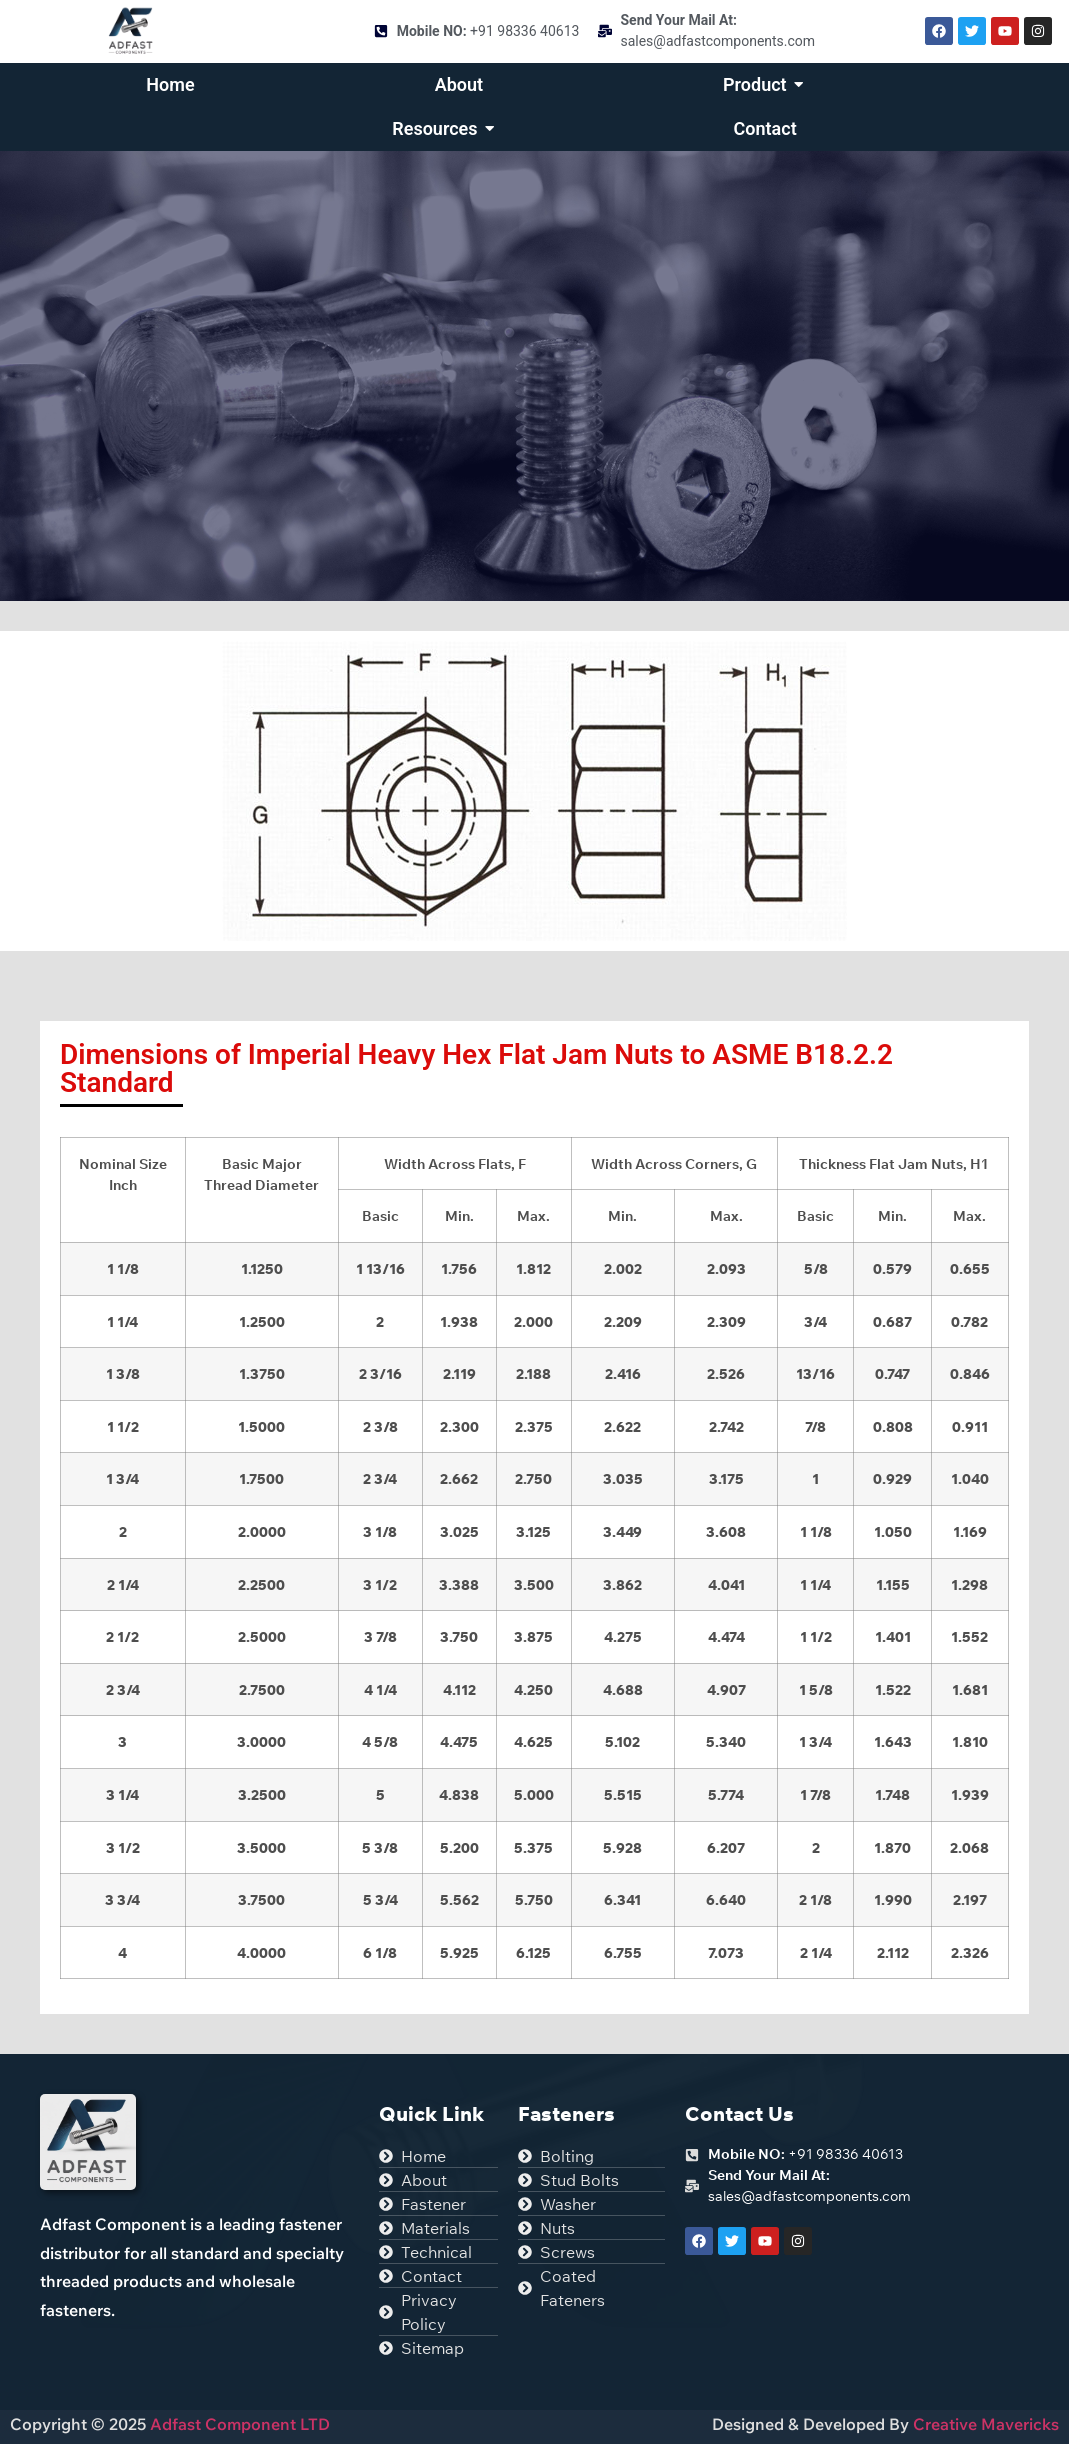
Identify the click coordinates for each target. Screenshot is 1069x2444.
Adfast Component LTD (238, 2424)
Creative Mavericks (986, 2424)
